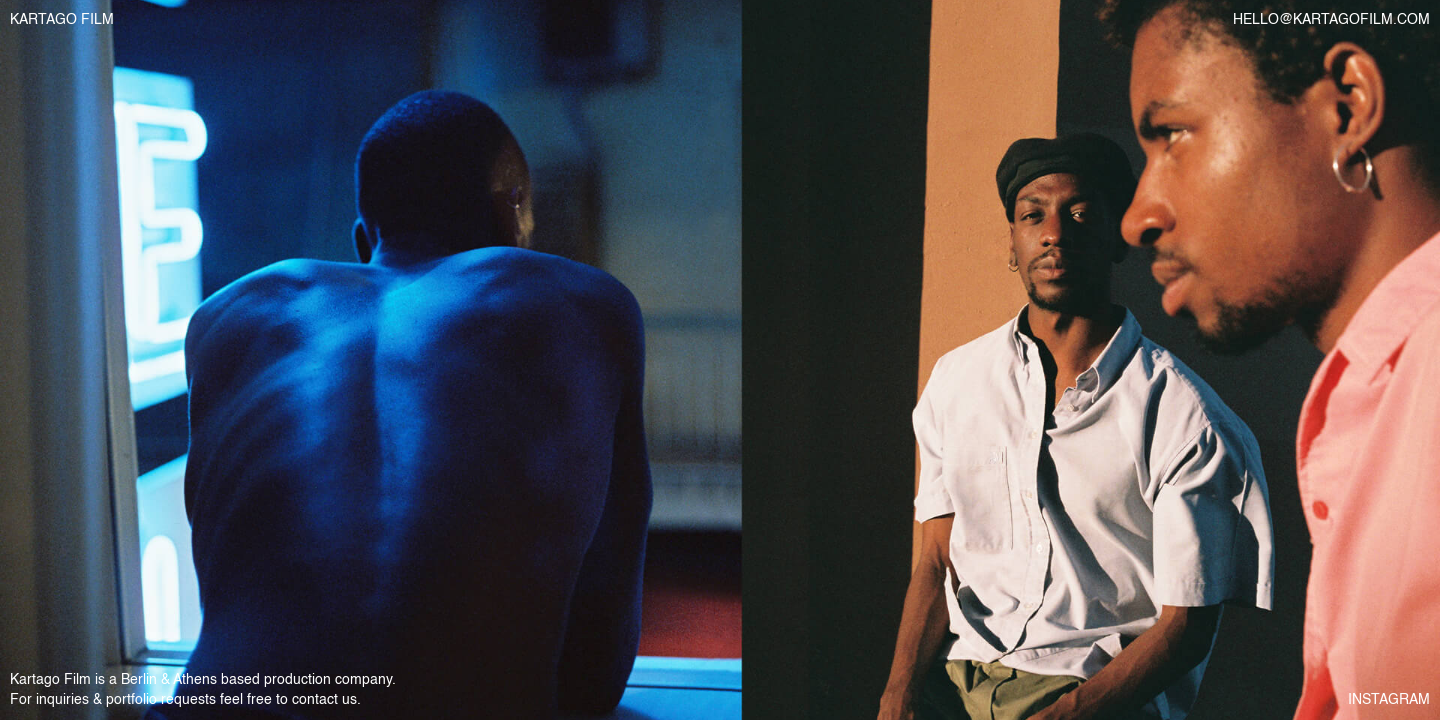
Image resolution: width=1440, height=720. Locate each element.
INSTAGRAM (1389, 700)
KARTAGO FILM (62, 20)
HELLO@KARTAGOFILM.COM (1331, 20)
